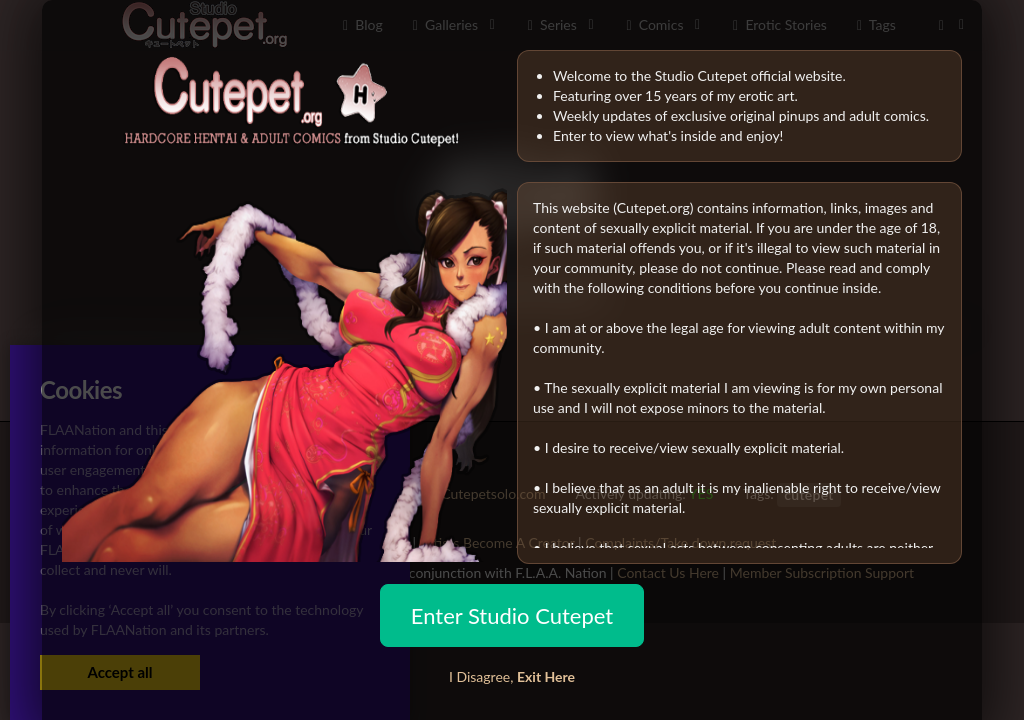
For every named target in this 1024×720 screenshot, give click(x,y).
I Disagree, (512, 676)
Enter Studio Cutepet (512, 615)
